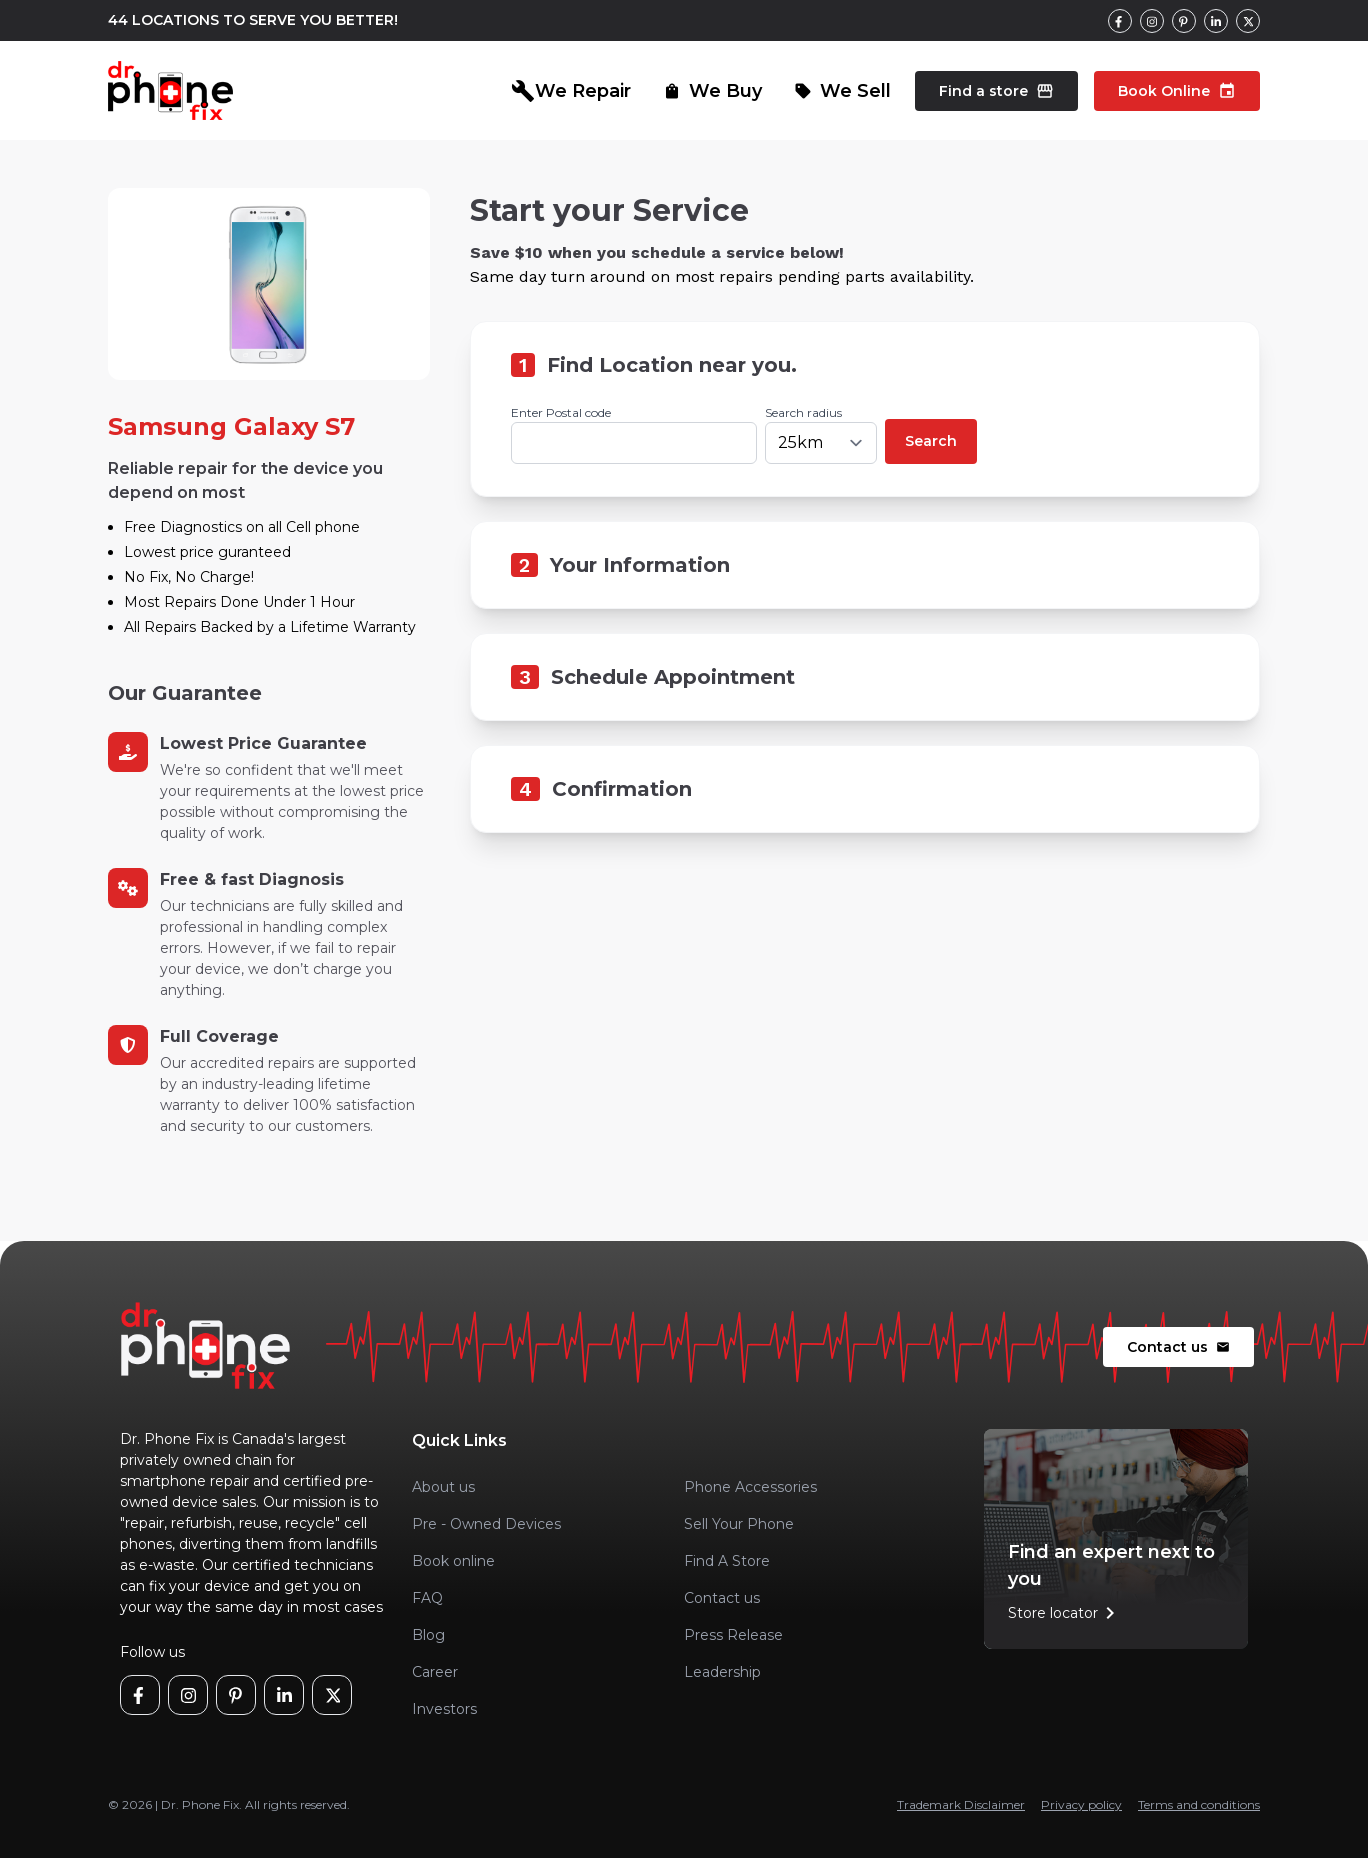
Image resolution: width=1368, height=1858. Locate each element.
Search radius (803, 412)
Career (435, 1672)
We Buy (712, 91)
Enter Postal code (561, 412)
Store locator (1065, 1613)
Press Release (733, 1635)
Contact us (1178, 1347)
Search (931, 441)
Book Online (1177, 91)
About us (443, 1487)
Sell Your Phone (739, 1524)
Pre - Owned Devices (486, 1524)
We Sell (842, 91)
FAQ (427, 1598)
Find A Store (727, 1561)
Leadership (722, 1672)
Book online (453, 1561)
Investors (444, 1709)
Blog (428, 1635)
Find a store (996, 91)
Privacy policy (1081, 1804)
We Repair (571, 91)
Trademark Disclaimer (961, 1804)
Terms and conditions (1199, 1804)
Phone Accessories (750, 1487)
